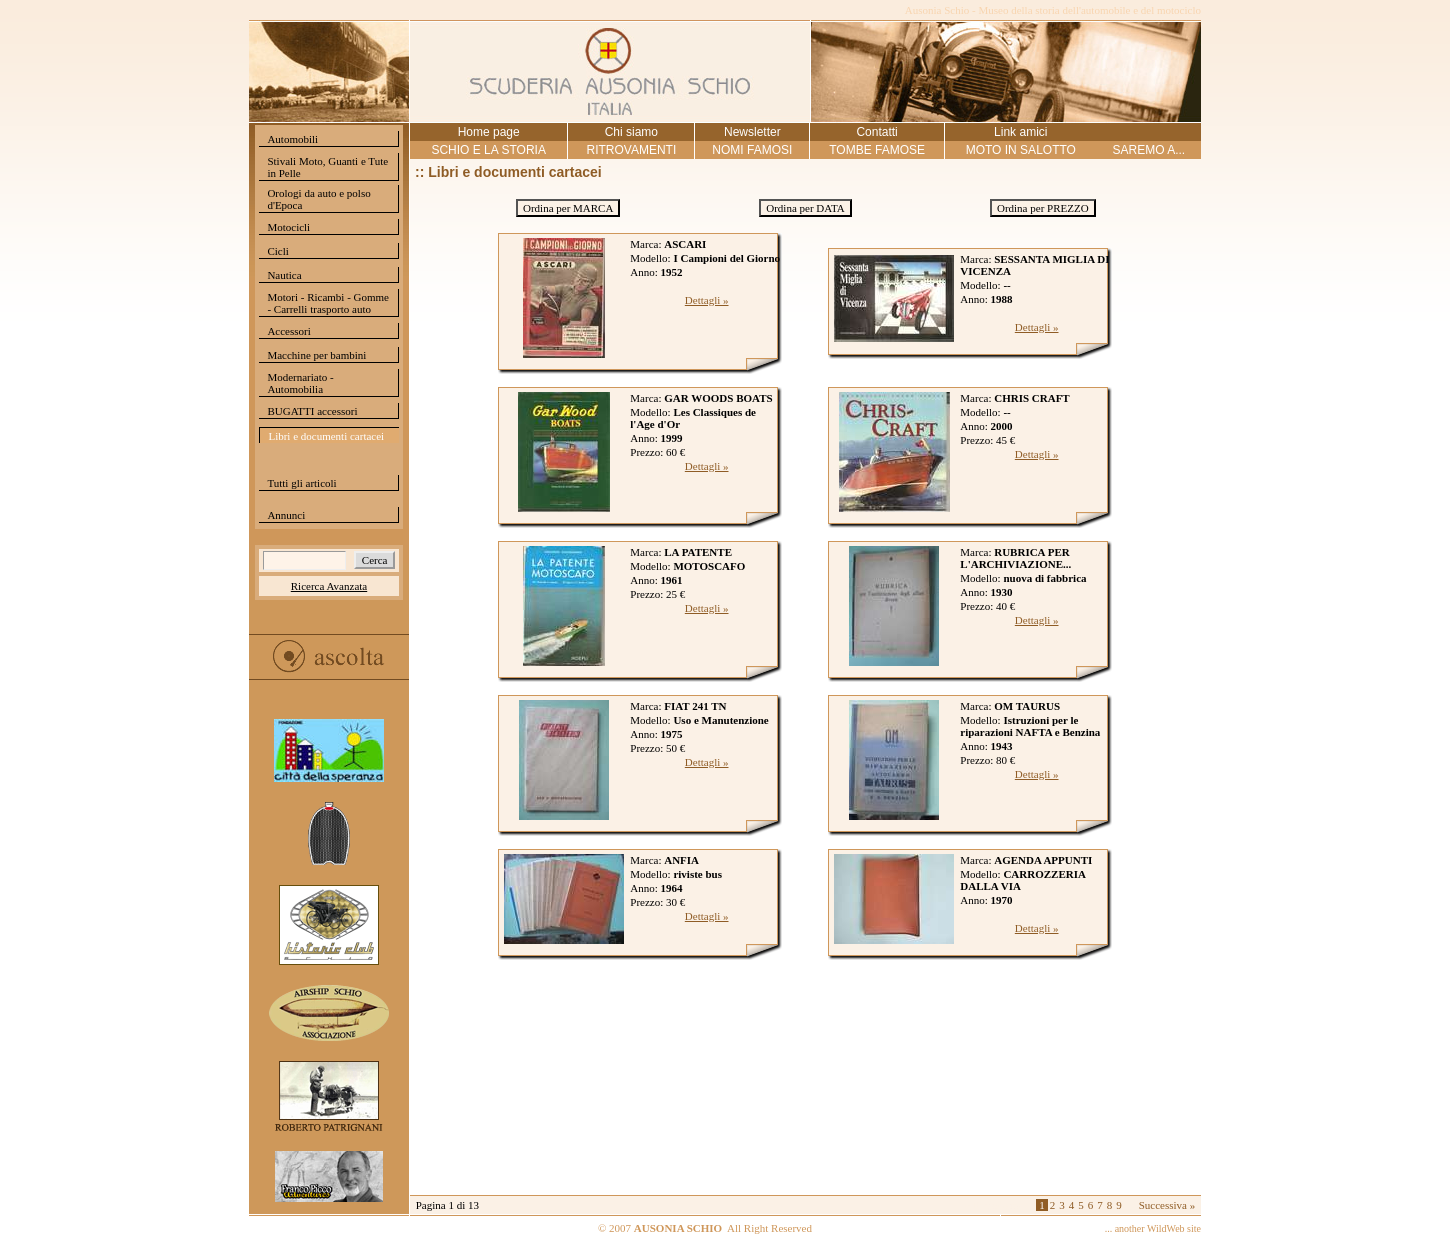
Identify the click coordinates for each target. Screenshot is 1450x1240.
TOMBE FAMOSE (877, 150)
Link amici (1020, 132)
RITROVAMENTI (631, 150)
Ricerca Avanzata (329, 586)
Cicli (277, 251)
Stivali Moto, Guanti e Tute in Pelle (327, 167)
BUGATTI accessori (312, 411)
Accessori (288, 331)
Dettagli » (707, 300)
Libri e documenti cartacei (326, 436)
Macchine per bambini (316, 355)
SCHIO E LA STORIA (488, 150)
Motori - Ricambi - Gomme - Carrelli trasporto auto (328, 303)
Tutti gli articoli (301, 483)
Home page (489, 132)
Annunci (286, 515)
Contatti (876, 132)
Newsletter (752, 132)
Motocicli (288, 227)
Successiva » (1167, 1205)
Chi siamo (631, 132)
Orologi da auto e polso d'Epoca (318, 199)
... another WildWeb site (1153, 1228)
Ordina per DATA (805, 208)
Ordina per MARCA (568, 208)
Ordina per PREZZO (1043, 208)
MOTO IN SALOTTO (1021, 150)
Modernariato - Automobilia (300, 383)
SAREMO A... (1148, 150)
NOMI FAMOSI (752, 150)
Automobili (292, 139)
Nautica (284, 275)
